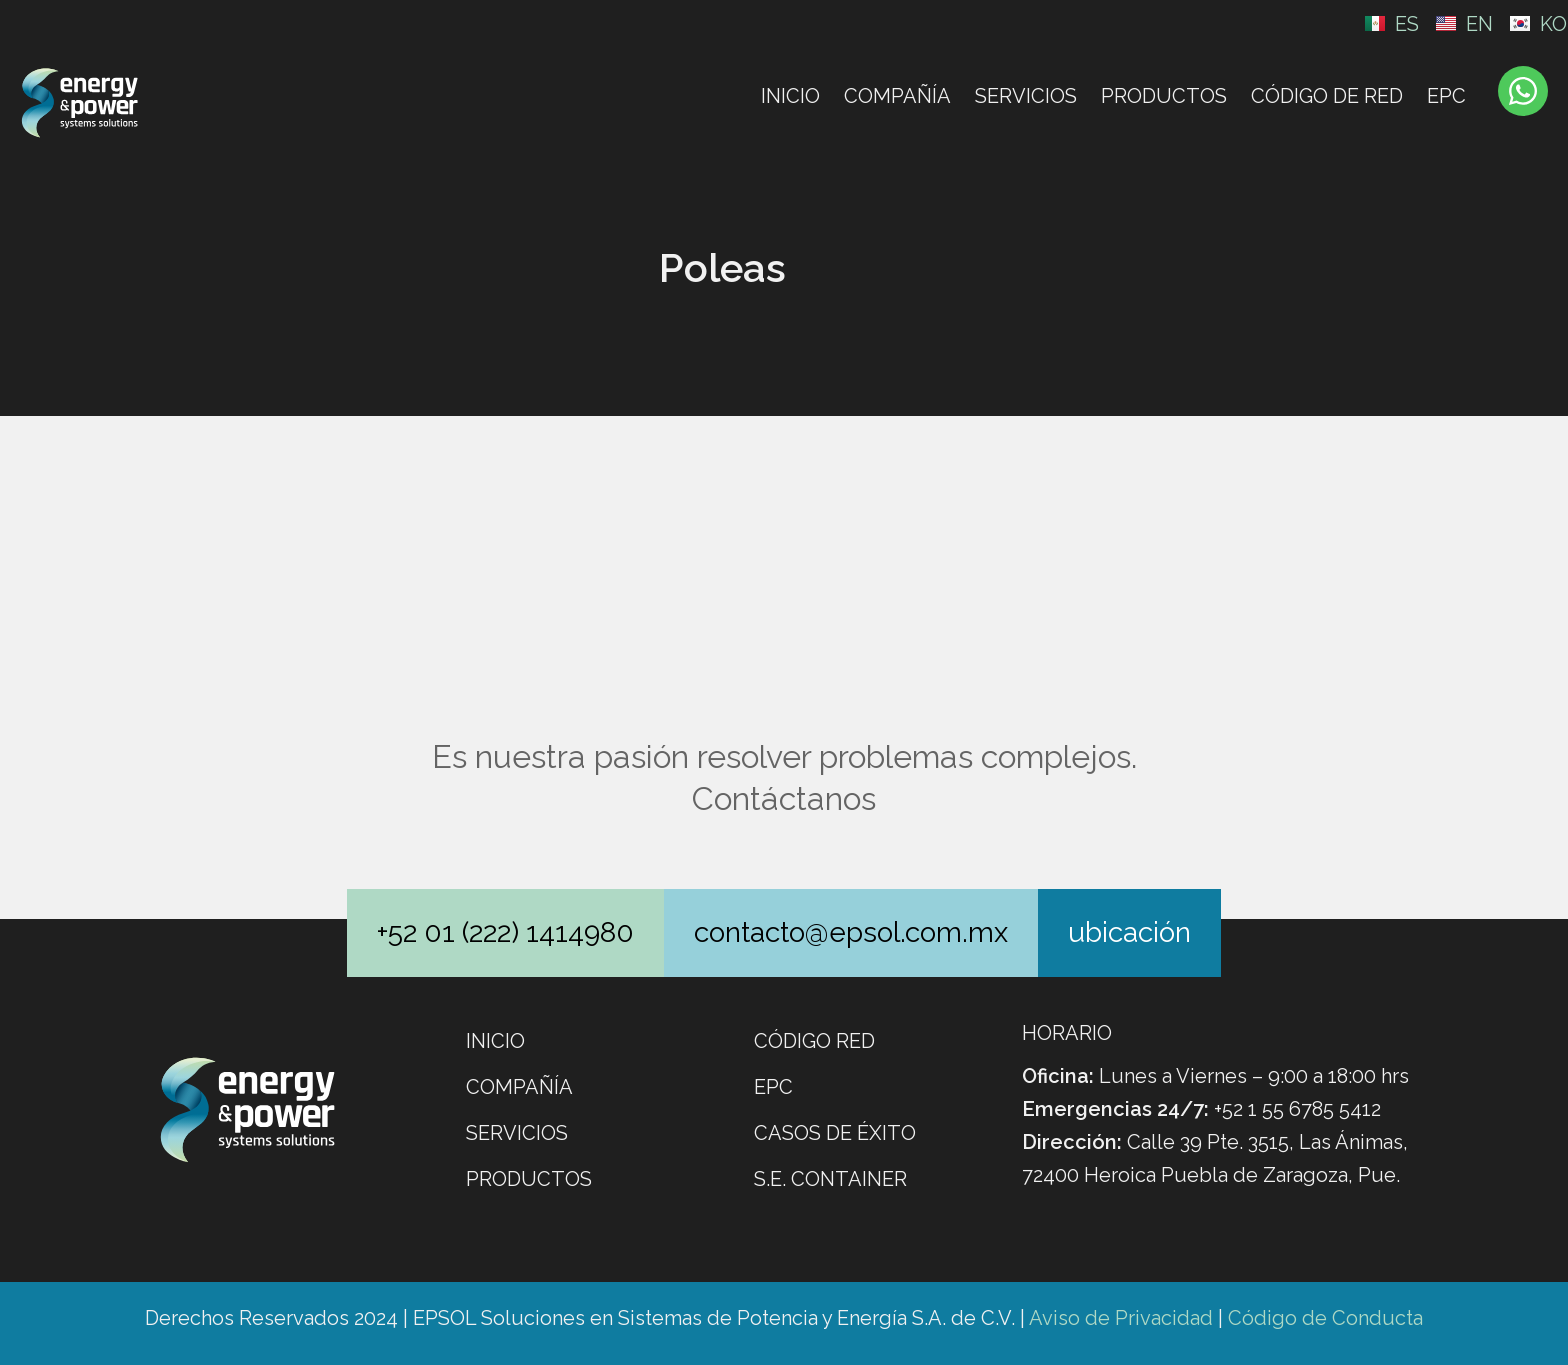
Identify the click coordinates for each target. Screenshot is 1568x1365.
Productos (1164, 96)
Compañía (897, 96)
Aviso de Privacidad (1121, 1318)
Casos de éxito (835, 1133)
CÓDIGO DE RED (1327, 96)
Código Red (814, 1041)
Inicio (790, 96)
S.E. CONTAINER (830, 1179)
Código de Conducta (1325, 1318)
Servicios (1026, 96)
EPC (1446, 96)
